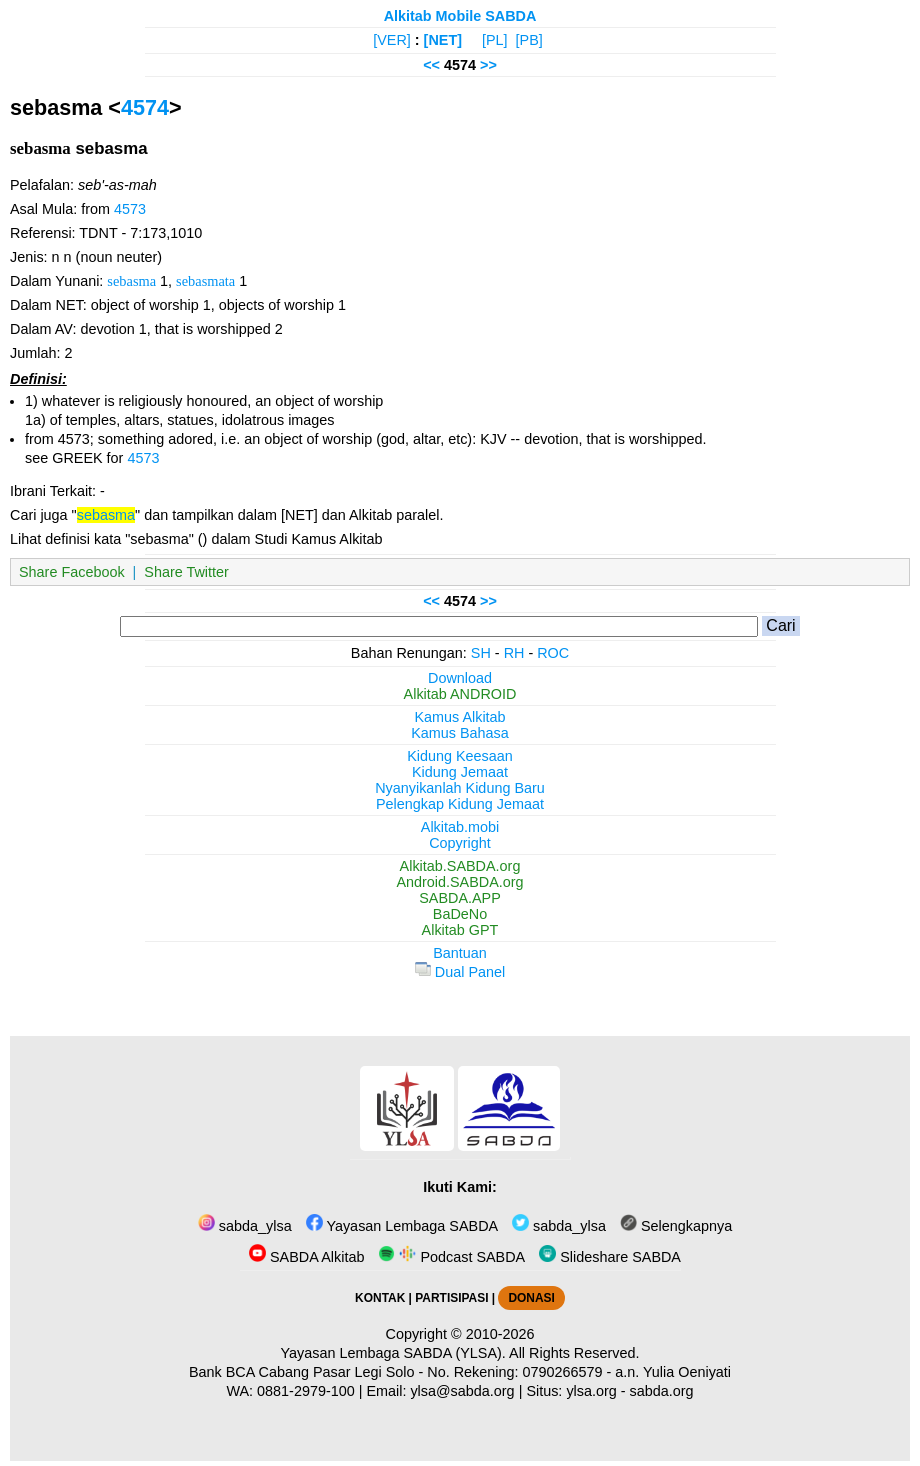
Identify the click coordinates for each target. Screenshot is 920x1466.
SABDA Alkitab (306, 1257)
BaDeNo (460, 914)
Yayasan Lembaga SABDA (402, 1226)
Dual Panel (460, 972)
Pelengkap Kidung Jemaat (460, 804)
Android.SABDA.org (459, 882)
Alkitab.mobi (460, 827)
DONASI (531, 1298)
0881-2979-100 (306, 1391)
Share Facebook (72, 572)
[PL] (495, 40)
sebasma (131, 281)
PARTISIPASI (451, 1298)
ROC (553, 653)
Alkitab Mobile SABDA (460, 16)
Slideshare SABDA (610, 1257)
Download (460, 678)
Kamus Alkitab (459, 717)
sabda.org (662, 1391)
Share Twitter (186, 572)
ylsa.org (591, 1391)
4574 (145, 107)
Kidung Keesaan (460, 756)
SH (481, 653)
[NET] (443, 40)
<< (431, 65)
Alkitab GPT (460, 930)
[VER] (392, 40)
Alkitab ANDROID (460, 694)
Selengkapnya (676, 1226)
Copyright (460, 843)
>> (488, 65)
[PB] (529, 40)
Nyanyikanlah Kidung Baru (460, 788)
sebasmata (205, 281)
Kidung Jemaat (460, 772)
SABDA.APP (460, 898)
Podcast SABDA (451, 1257)
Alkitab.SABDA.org (460, 866)
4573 (130, 209)
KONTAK (380, 1298)
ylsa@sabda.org (462, 1391)
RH (514, 653)
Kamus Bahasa (460, 733)
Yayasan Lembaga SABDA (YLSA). (393, 1353)
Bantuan (460, 953)
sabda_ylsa (245, 1226)
